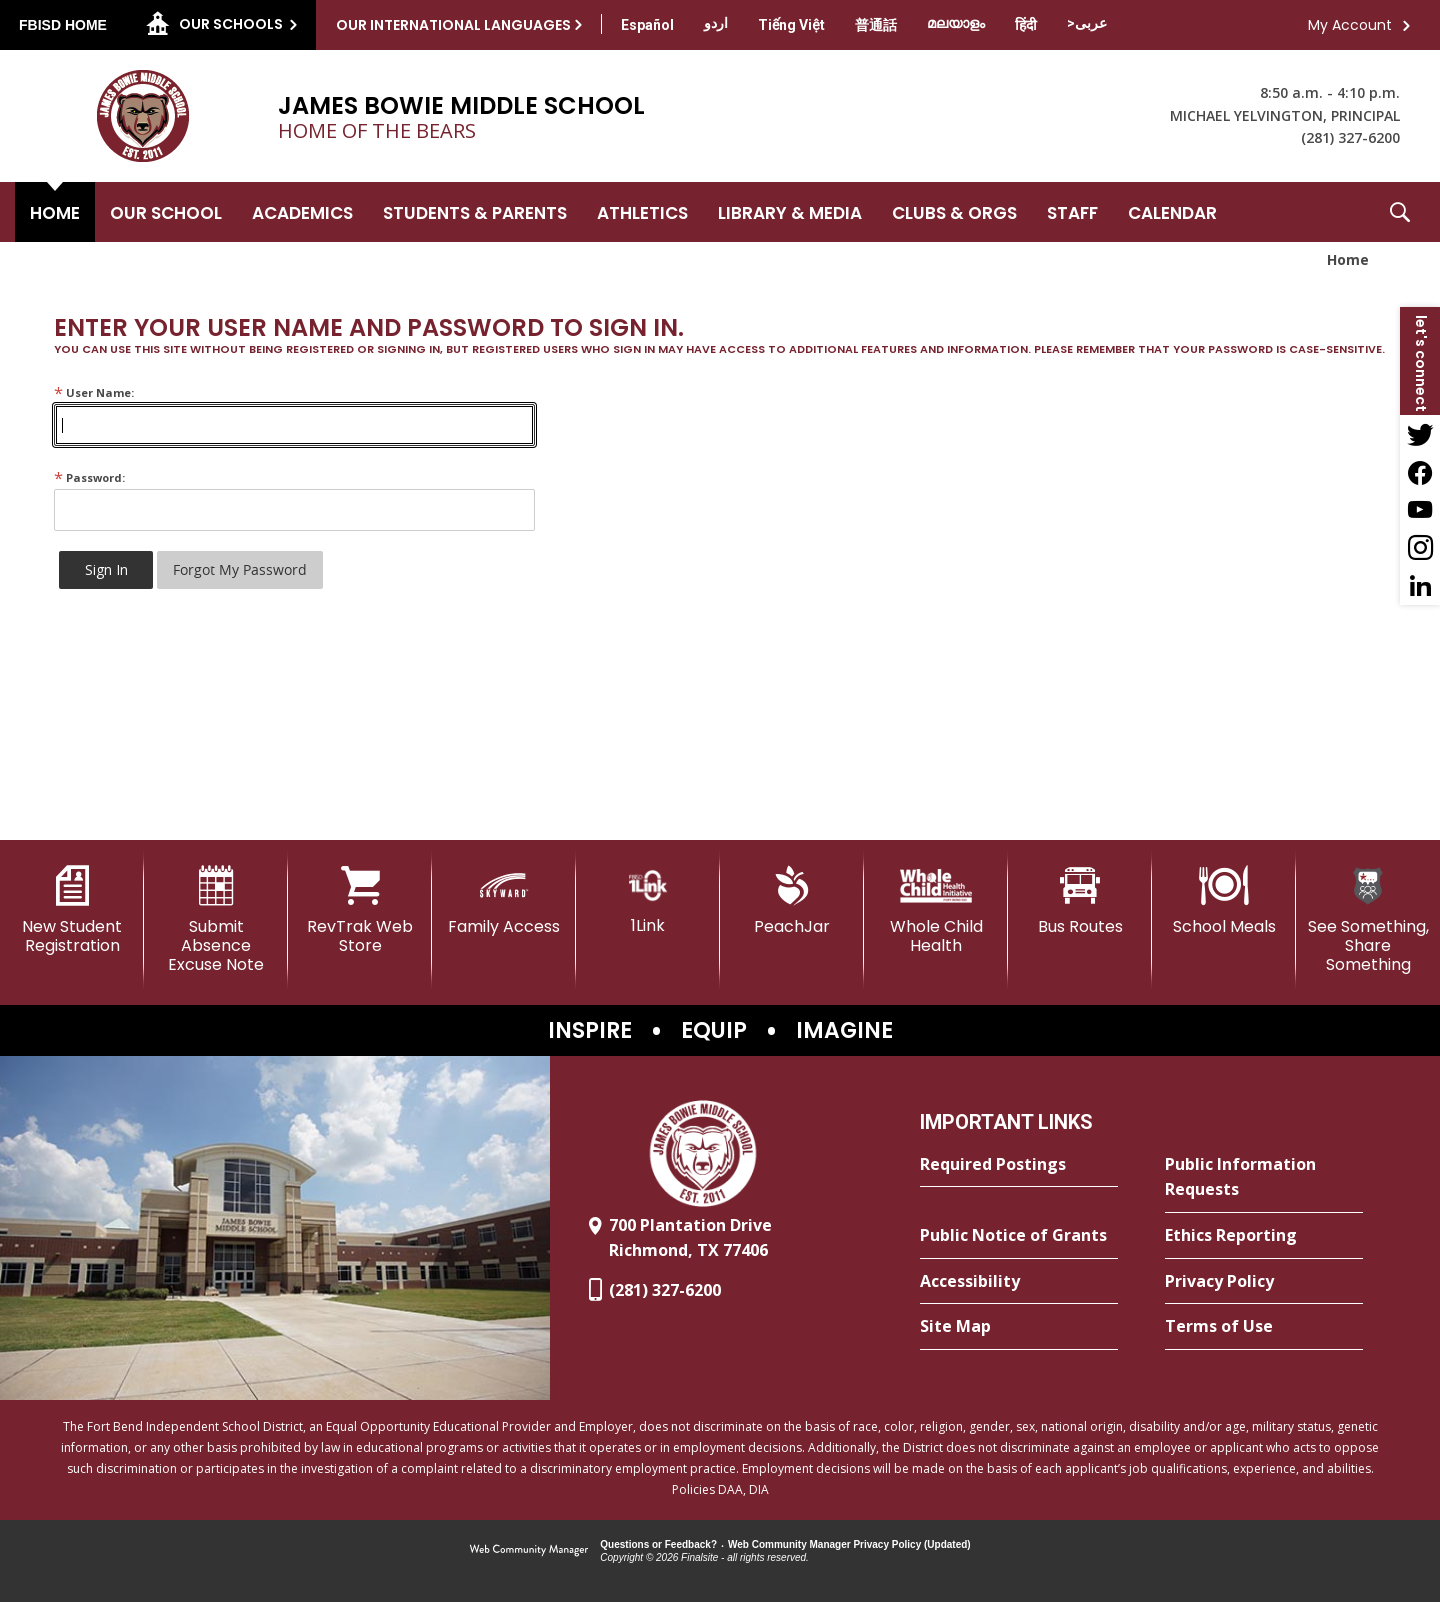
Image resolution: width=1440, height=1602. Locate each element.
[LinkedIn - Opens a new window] (1420, 586)
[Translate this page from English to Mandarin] (876, 25)
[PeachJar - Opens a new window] (792, 901)
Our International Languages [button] (453, 25)
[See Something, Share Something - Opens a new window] (1368, 920)
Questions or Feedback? (658, 1544)
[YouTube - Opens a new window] (1420, 510)
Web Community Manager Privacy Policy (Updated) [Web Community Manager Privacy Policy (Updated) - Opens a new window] (849, 1544)
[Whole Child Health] (936, 910)
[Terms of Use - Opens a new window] (1264, 1327)
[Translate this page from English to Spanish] (647, 25)
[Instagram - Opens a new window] (1420, 548)
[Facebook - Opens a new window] (1420, 472)
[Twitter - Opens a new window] (1420, 434)
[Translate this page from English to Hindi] (1026, 25)
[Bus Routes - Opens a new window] (1080, 901)
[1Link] (648, 900)
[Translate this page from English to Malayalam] (956, 23)
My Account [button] (1350, 25)
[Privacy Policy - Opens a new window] (1264, 1282)
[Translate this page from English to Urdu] (716, 23)
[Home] (55, 212)
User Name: (94, 392)
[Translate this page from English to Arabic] (1087, 23)
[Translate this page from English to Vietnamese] (791, 25)
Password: (89, 477)
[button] (1400, 212)
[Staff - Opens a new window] (1072, 212)
